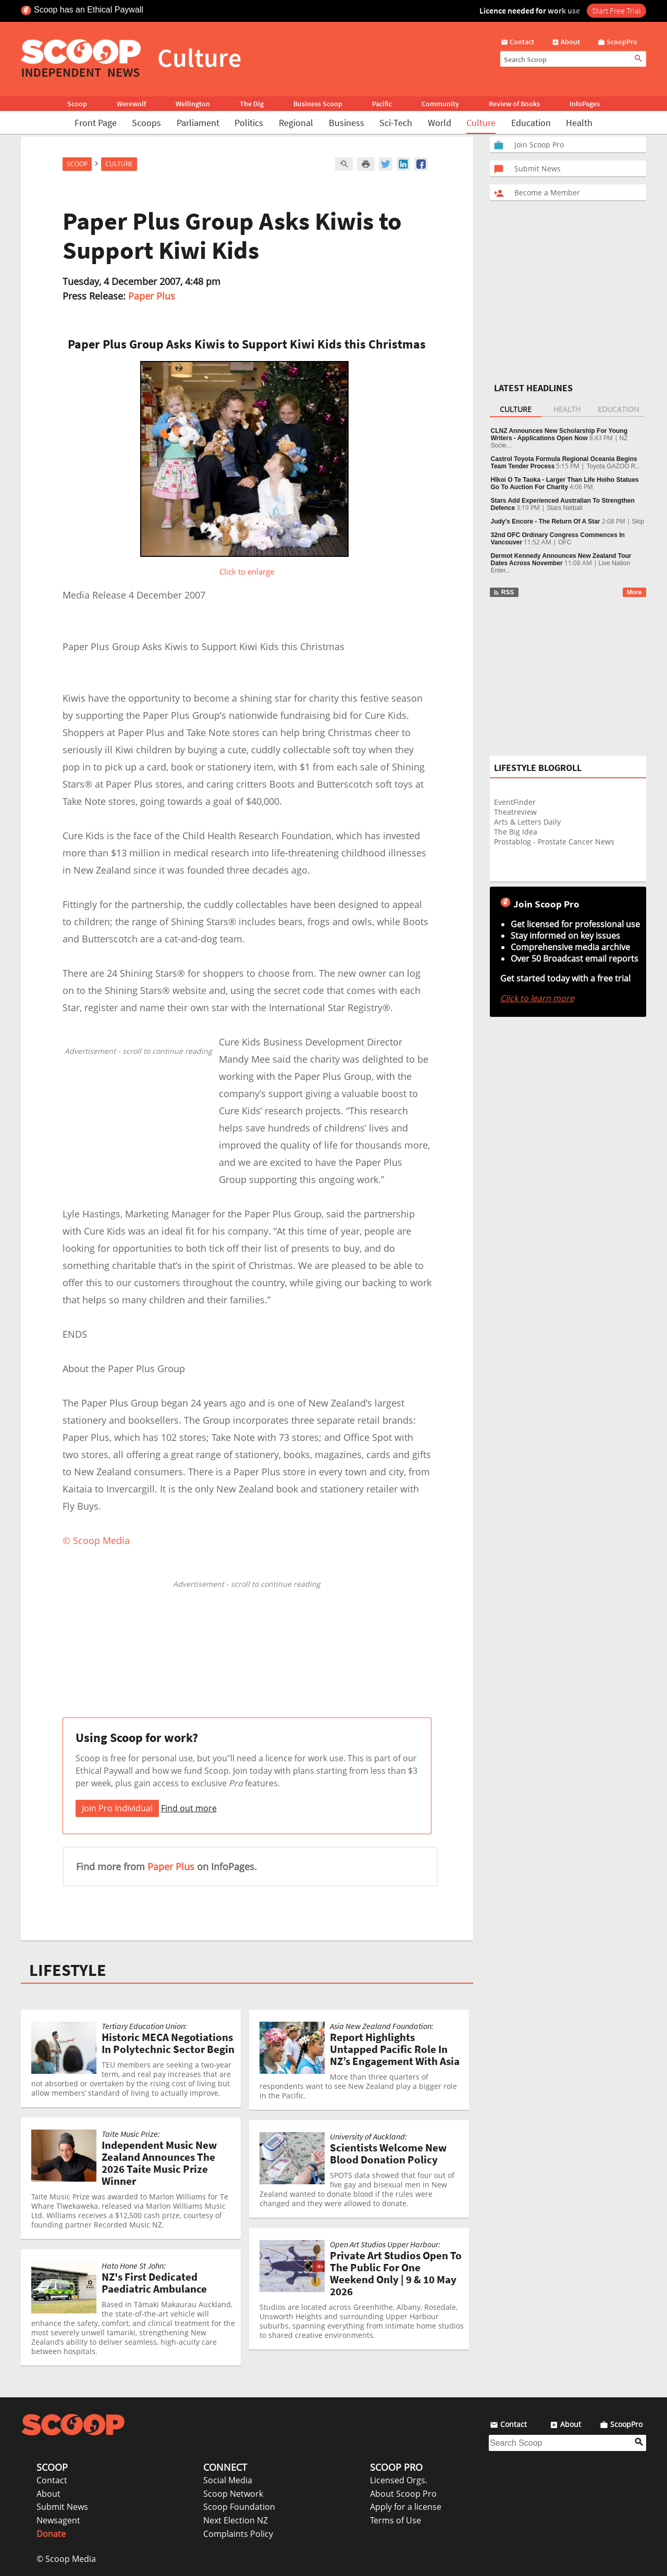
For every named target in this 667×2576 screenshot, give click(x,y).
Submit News (62, 2507)
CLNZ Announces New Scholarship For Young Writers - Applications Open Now (559, 434)
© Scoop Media (66, 2559)
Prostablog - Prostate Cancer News (554, 842)
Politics (248, 123)
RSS (503, 592)
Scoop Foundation (239, 2507)
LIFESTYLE (67, 1970)
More (634, 592)
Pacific (382, 103)
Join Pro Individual (117, 1808)
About (48, 2494)
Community (440, 103)
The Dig (252, 103)
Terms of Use (395, 2520)
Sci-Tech (395, 123)
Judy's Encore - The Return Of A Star (545, 521)
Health (579, 123)
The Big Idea (515, 832)
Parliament (198, 123)
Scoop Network (233, 2494)
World (439, 123)
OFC (564, 542)
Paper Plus (151, 296)
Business (346, 123)
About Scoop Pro (403, 2494)
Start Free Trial (616, 10)
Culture (481, 123)
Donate (51, 2534)
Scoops (146, 123)
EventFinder (515, 802)
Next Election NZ (235, 2520)
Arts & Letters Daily (527, 822)
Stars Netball (565, 508)
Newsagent (58, 2520)
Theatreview (515, 812)
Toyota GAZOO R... (613, 466)
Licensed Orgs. (398, 2480)
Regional (296, 123)
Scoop (77, 103)
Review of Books (514, 103)
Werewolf (131, 103)
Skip (638, 521)
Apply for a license (405, 2507)
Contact (51, 2480)
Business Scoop (317, 103)
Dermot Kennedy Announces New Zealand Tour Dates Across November (561, 559)
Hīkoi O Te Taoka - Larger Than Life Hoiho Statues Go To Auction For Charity (565, 483)
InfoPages (585, 103)
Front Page (96, 123)
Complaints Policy (238, 2534)
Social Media (227, 2480)
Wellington (193, 103)
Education (531, 123)
